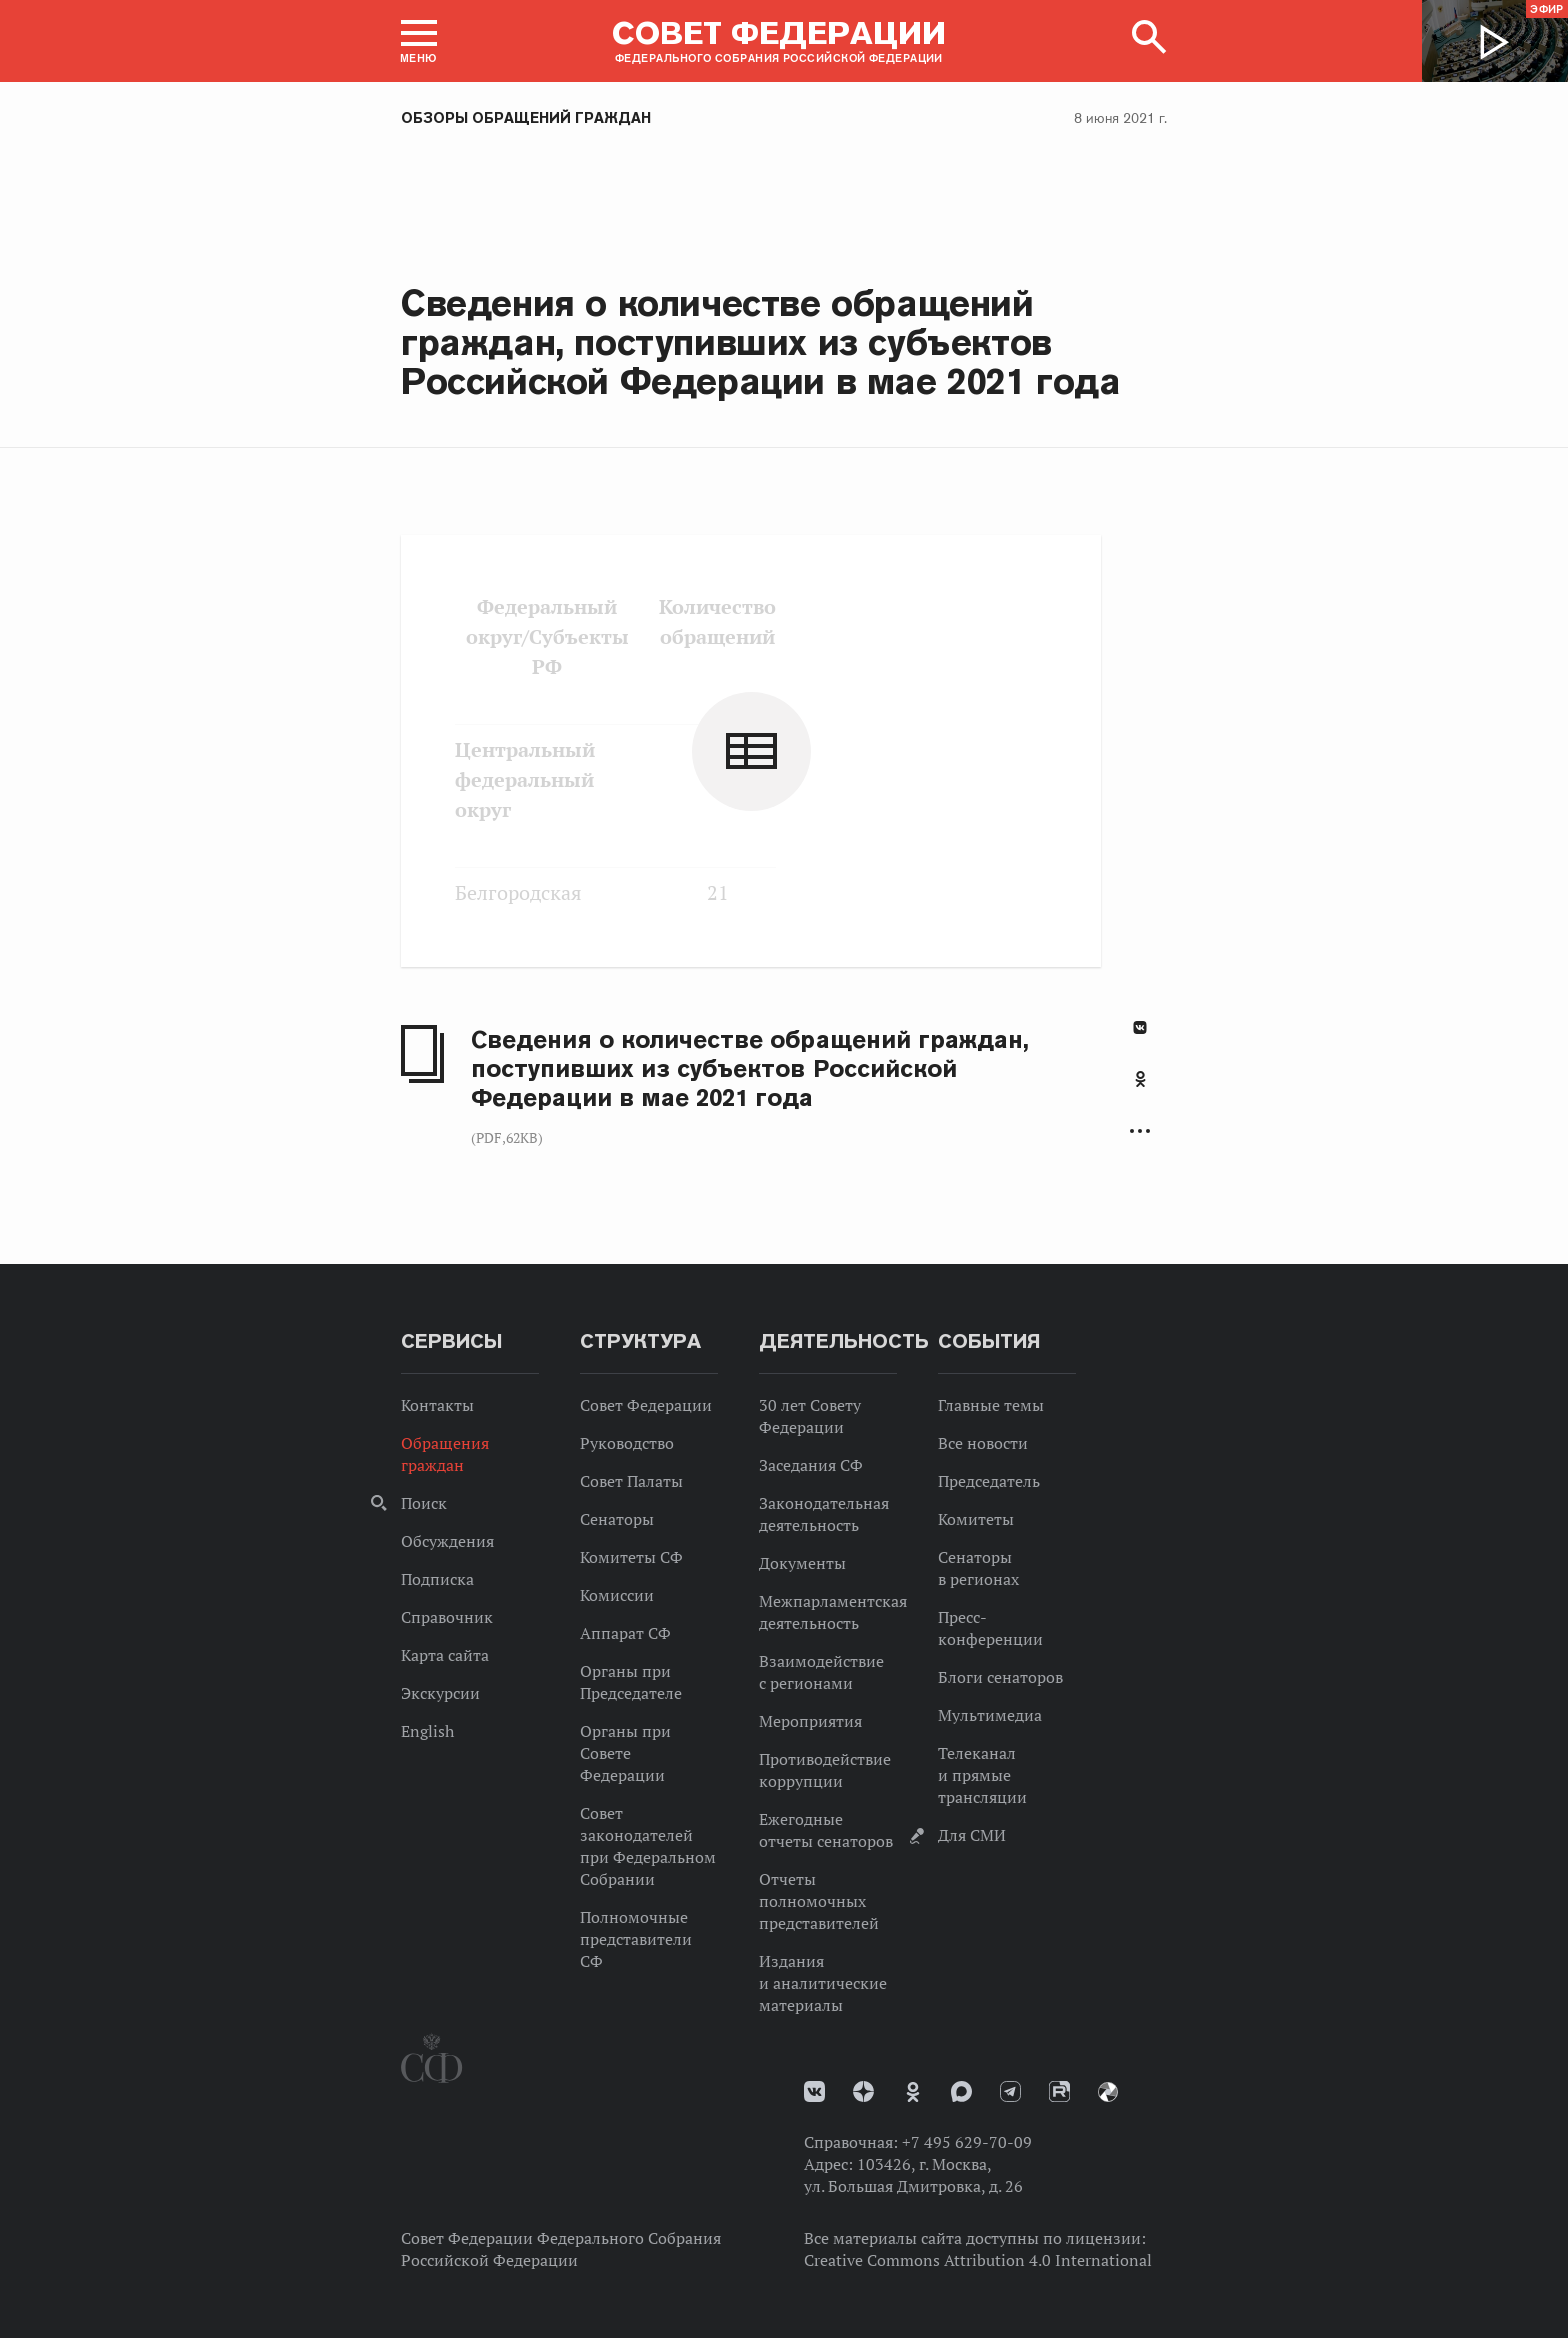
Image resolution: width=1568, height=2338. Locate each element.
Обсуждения (447, 1541)
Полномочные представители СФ (636, 1939)
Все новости (983, 1443)
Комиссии (617, 1595)
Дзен (863, 2091)
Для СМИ (972, 1835)
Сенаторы (617, 1519)
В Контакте (1140, 1027)
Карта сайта (445, 1655)
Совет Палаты (631, 1481)
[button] (419, 41)
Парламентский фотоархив (1108, 2092)
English (427, 1731)
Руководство (627, 1443)
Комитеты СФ (631, 1557)
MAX (961, 2091)
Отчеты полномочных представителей (819, 1901)
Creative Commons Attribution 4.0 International (978, 2260)
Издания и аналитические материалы (823, 1983)
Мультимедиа (990, 1715)
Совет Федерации (646, 1405)
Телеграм (1010, 2091)
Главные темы (991, 1405)
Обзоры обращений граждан (526, 118)
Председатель (989, 1481)
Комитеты (976, 1519)
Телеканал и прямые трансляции (982, 1775)
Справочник (447, 1617)
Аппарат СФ (625, 1633)
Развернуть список (1140, 1131)
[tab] (1140, 1090)
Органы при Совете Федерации (625, 1753)
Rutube (1059, 2091)
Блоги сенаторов (1000, 1677)
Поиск (424, 1503)
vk (814, 2091)
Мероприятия (810, 1721)
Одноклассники (1140, 1079)
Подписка (437, 1579)
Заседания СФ (811, 1465)
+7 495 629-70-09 (967, 2142)
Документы (802, 1563)
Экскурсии (440, 1693)
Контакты (437, 1405)
